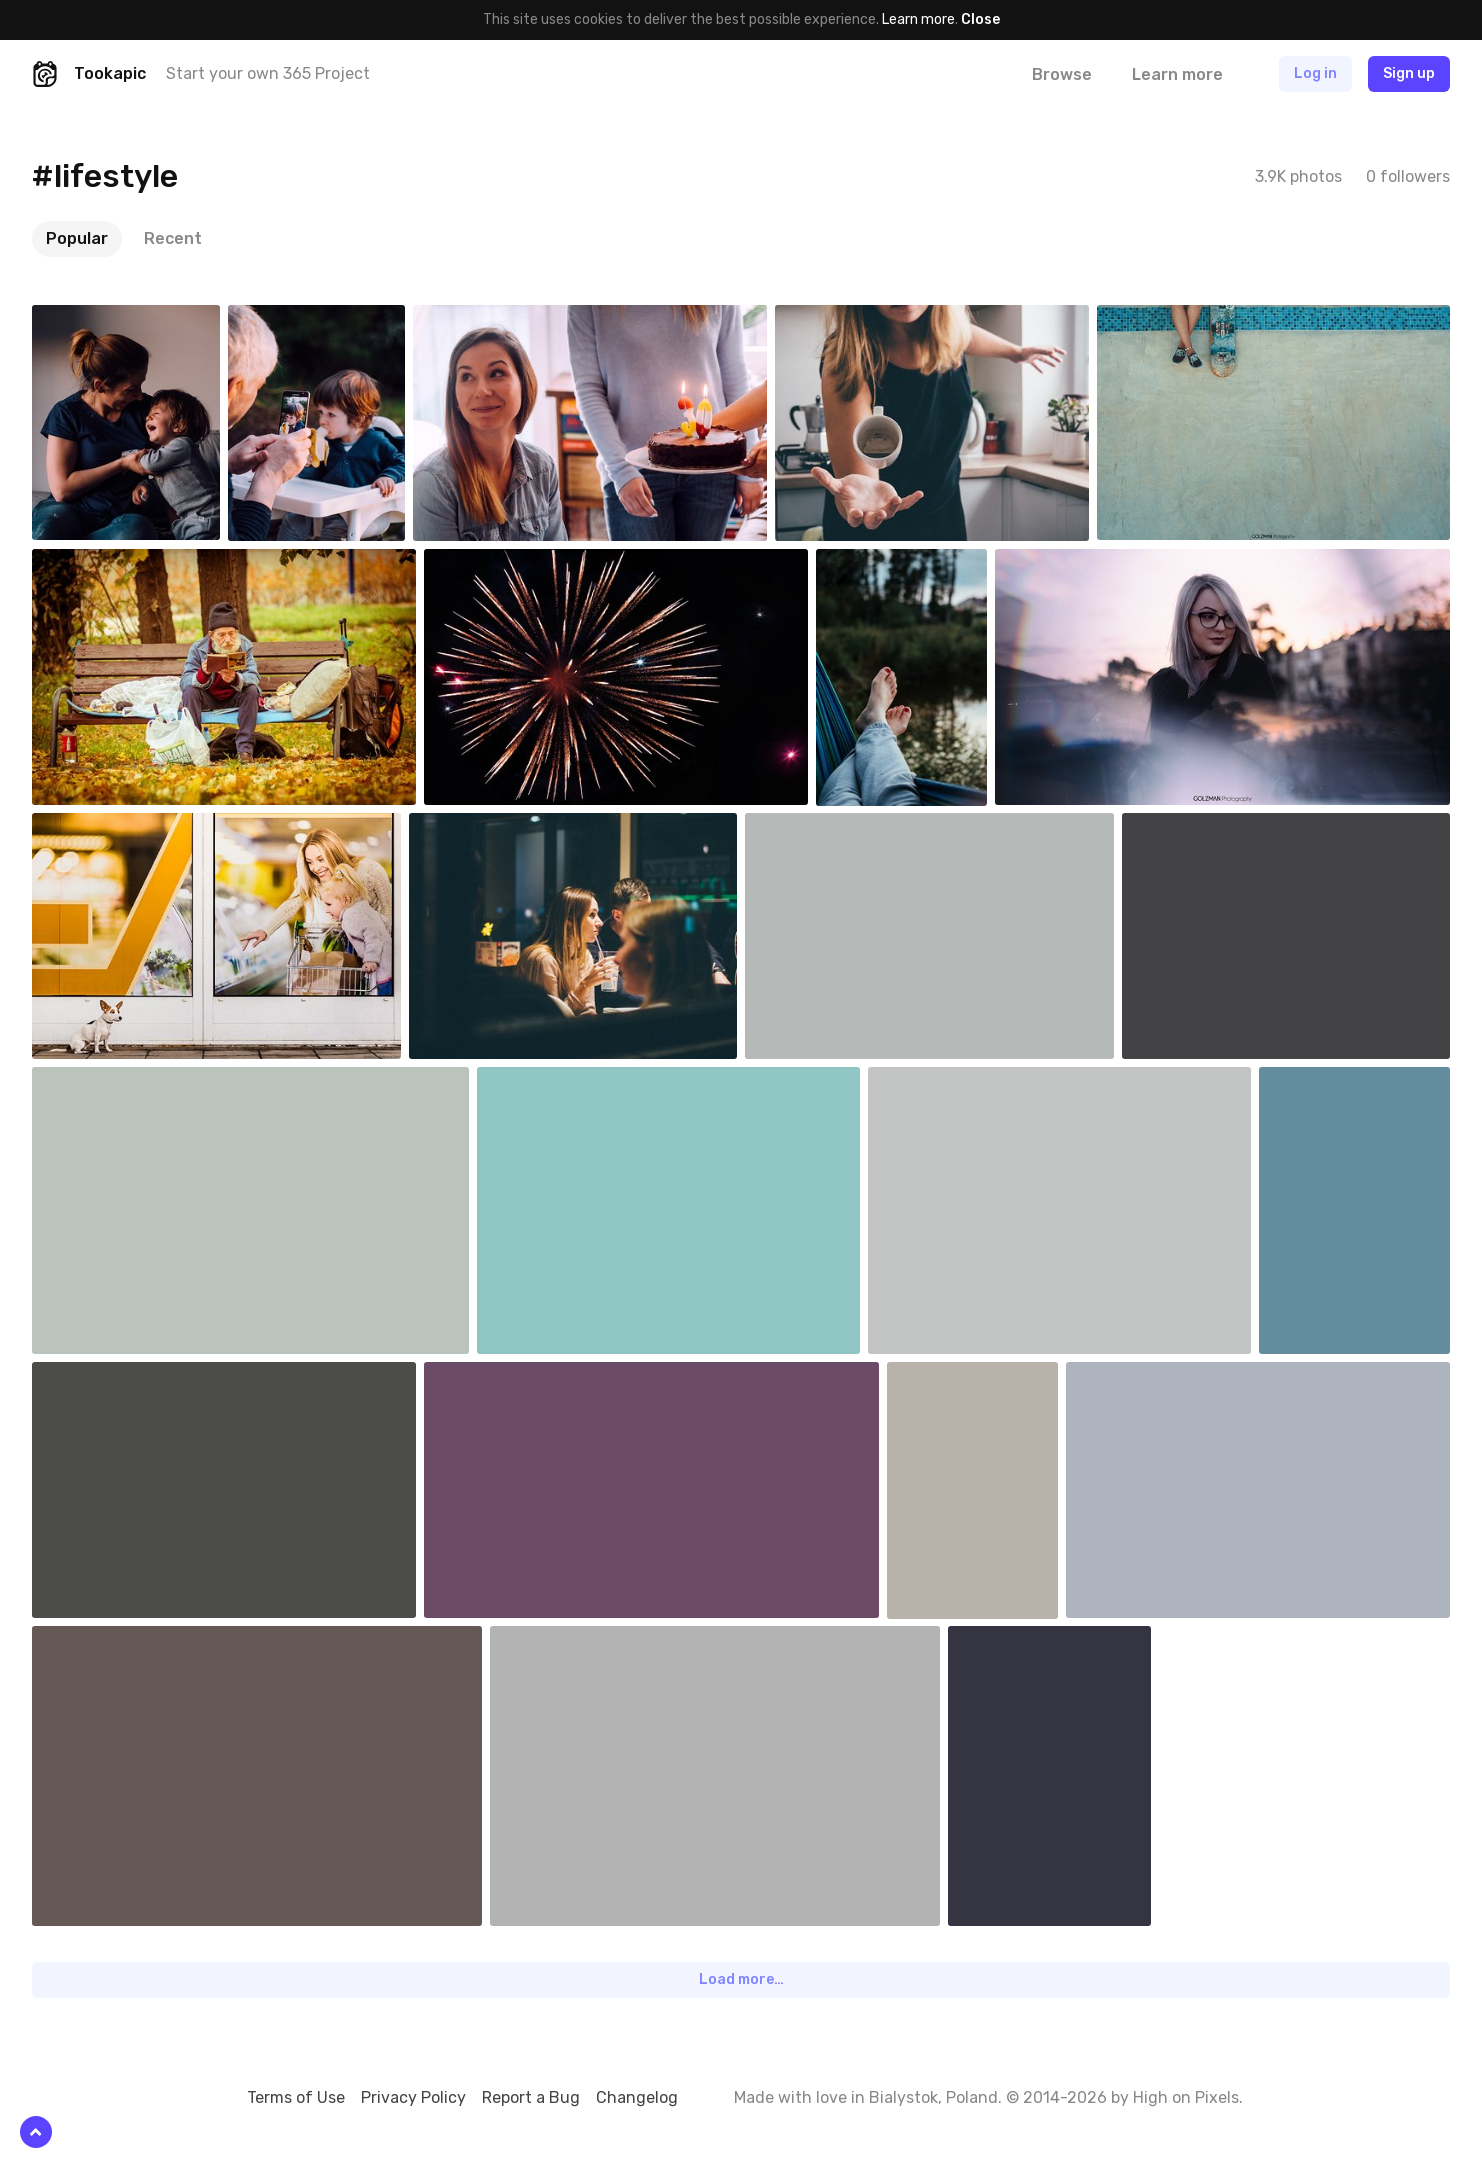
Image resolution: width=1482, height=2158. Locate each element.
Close (980, 19)
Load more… (741, 1979)
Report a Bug (531, 2097)
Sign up (1409, 73)
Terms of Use (296, 2097)
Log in (1315, 73)
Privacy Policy (413, 2097)
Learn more (918, 19)
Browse (1062, 74)
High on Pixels (1186, 2097)
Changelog (637, 2097)
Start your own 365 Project (268, 73)
